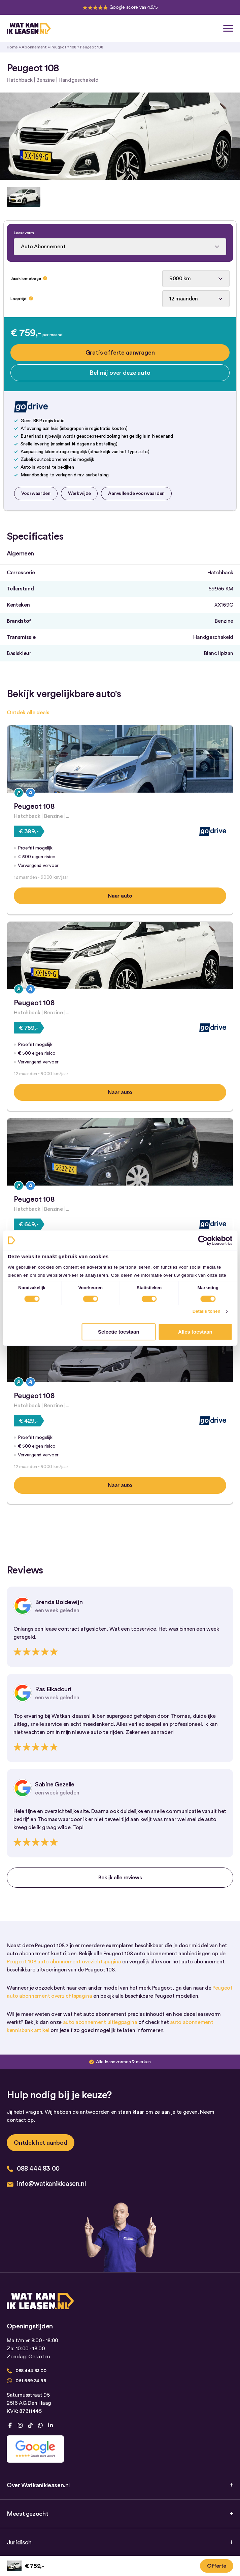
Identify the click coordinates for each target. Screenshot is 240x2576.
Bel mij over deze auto (120, 373)
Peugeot (58, 47)
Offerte (216, 2566)
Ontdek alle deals (28, 712)
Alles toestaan (195, 1332)
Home (12, 47)
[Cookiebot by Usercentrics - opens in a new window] (202, 1240)
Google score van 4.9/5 (133, 7)
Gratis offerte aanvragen (120, 353)
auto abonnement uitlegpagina (100, 2022)
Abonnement (34, 47)
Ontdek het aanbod (40, 2143)
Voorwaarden (35, 493)
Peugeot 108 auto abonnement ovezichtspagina (64, 1961)
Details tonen (206, 1311)
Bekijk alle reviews (120, 1877)
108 (73, 47)
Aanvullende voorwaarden (136, 493)
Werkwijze (79, 493)
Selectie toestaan (118, 1332)
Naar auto (120, 896)
